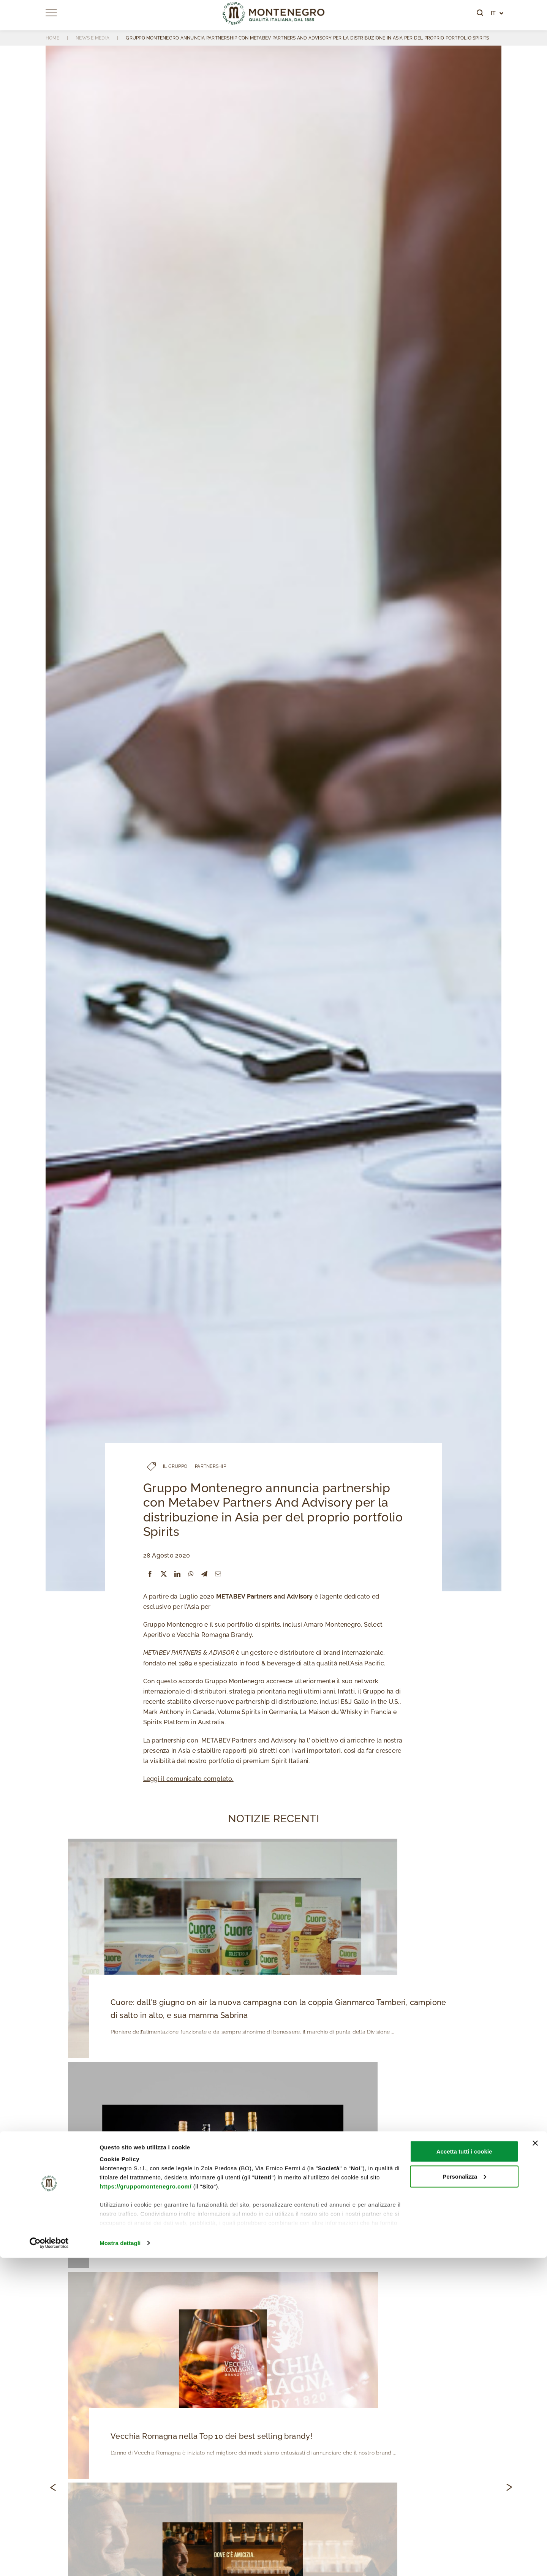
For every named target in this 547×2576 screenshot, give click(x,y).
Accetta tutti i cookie (464, 2469)
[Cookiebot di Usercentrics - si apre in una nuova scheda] (49, 2561)
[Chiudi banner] (535, 2461)
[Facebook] (150, 1574)
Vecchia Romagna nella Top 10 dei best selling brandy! (209, 2437)
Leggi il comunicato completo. (188, 1778)
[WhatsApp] (191, 1574)
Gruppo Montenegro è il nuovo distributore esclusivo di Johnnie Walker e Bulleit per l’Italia (275, 2226)
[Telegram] (204, 1574)
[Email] (218, 1574)
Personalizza (464, 2494)
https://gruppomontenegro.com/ (145, 2504)
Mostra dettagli (120, 2561)
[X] (164, 1574)
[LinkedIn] (177, 1574)
